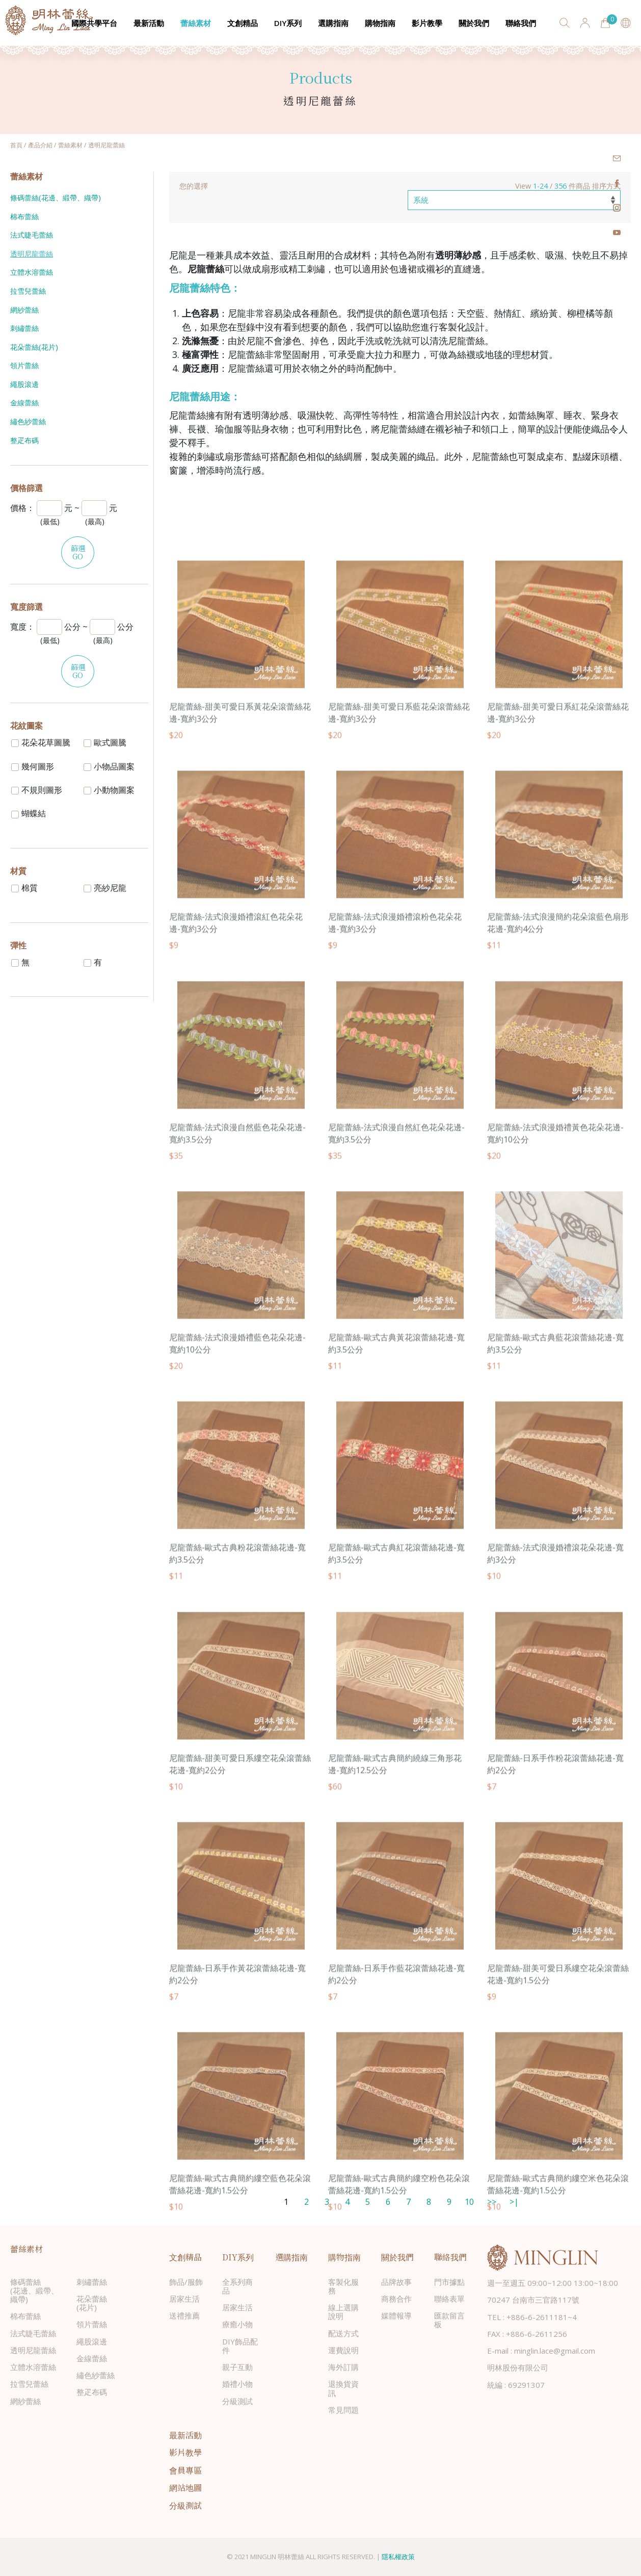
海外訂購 (343, 2367)
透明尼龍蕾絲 (31, 254)
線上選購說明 (343, 2311)
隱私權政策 (398, 2556)
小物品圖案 (109, 766)
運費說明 (343, 2350)
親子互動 (237, 2367)
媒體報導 (396, 2315)
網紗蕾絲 (24, 310)
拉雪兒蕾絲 (28, 291)
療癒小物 (237, 2324)
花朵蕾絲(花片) (34, 347)
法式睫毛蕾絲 (31, 235)
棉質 (24, 887)
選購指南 (333, 23)
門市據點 (449, 2282)
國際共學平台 (94, 23)
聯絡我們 (520, 23)
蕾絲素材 (195, 23)
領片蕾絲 (24, 365)
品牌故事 (396, 2282)
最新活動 (148, 23)
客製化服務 (343, 2286)
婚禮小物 (237, 2384)
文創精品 (242, 23)
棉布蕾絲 (24, 216)
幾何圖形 (32, 766)
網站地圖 (185, 2487)
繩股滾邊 (24, 384)
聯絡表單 (449, 2299)
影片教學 (427, 23)
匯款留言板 (449, 2319)
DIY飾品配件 (240, 2345)
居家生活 (184, 2299)
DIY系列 (288, 23)
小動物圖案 (109, 789)
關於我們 (474, 23)
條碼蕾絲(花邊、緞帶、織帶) (55, 197)
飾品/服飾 (186, 2282)
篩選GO (78, 552)
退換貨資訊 (343, 2388)
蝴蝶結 (28, 813)
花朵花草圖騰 (40, 742)
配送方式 (343, 2333)
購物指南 (380, 23)
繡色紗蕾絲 (28, 421)
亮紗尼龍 (105, 887)
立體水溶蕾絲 (31, 272)
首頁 (16, 145)
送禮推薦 (184, 2315)
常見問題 (343, 2410)
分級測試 (237, 2401)
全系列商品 (237, 2286)
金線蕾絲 (24, 402)
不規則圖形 (36, 789)
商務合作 (396, 2299)
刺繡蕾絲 (24, 328)
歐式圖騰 (105, 742)
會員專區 (185, 2470)
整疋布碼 (24, 440)
